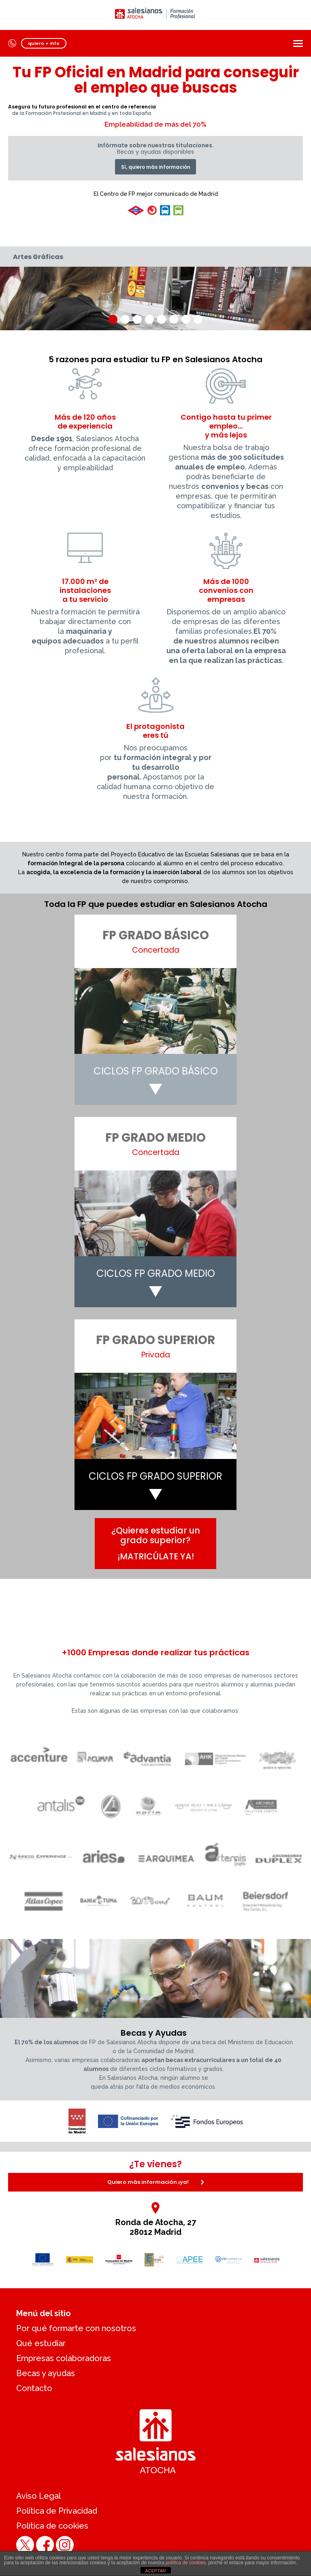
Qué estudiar (41, 2343)
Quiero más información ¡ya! (155, 2182)
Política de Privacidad (56, 2511)
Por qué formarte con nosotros (76, 2328)
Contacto (34, 2388)
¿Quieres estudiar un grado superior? (155, 1543)
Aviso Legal (38, 2496)
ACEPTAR (155, 2570)
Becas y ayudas (45, 2373)
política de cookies (186, 2562)
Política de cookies (52, 2526)
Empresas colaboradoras (63, 2358)
